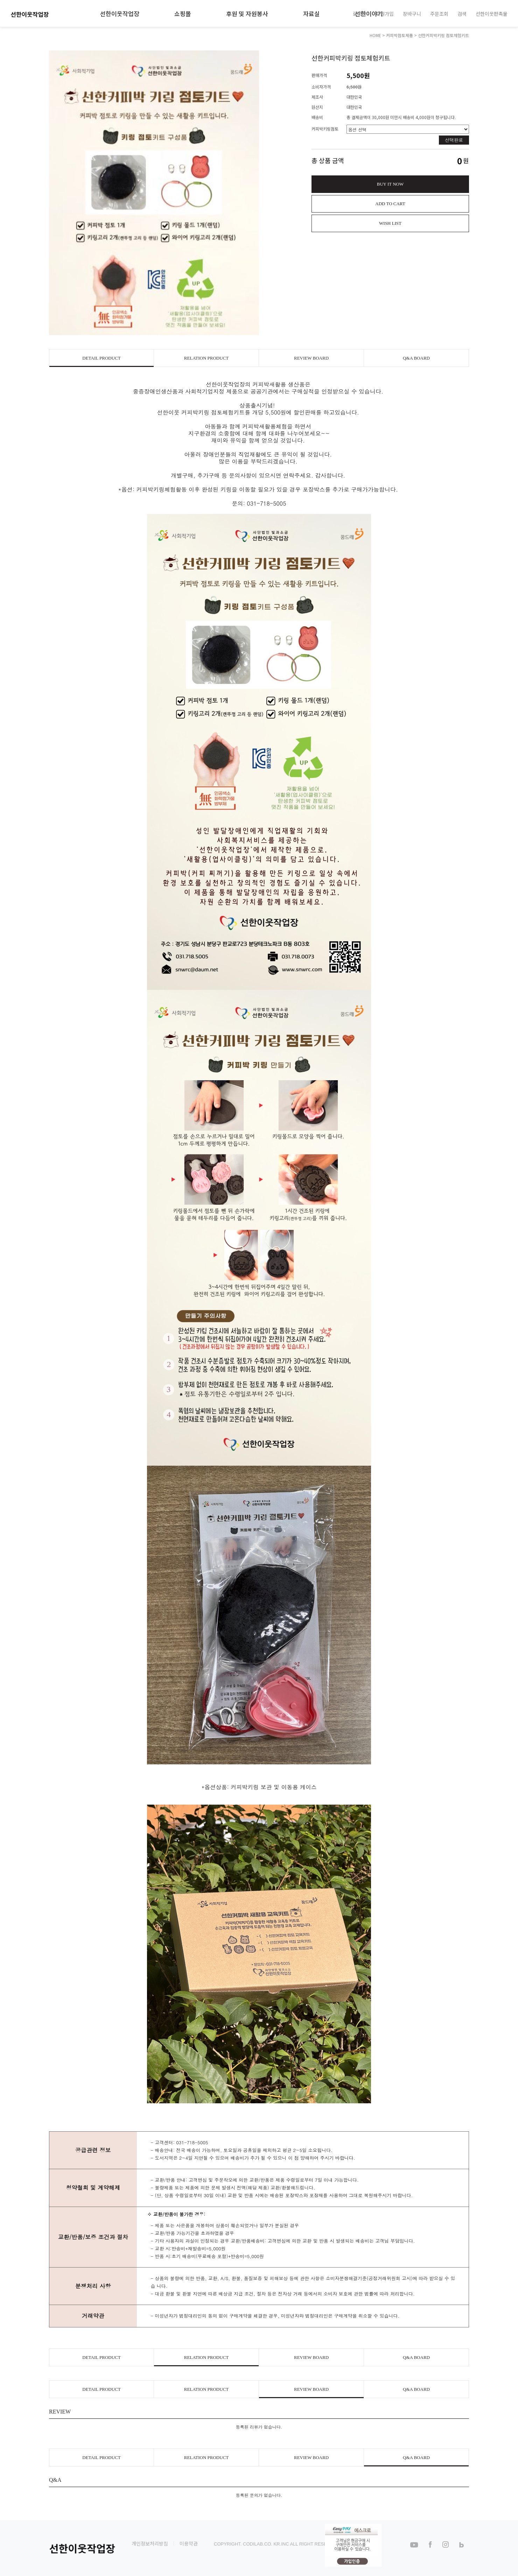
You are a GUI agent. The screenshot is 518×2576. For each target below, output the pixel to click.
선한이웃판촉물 (491, 13)
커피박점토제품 (399, 35)
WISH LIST (390, 223)
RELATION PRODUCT (206, 358)
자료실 (311, 13)
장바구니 (412, 13)
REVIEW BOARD (311, 358)
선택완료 (454, 140)
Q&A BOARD (416, 358)
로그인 (359, 13)
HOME (375, 35)
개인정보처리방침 (150, 2543)
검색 (462, 13)
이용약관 (189, 2543)
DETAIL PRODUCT (101, 358)
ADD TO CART (390, 203)
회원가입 (385, 13)
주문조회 (439, 13)
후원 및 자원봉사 (247, 13)
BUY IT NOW (390, 184)
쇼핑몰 (182, 13)
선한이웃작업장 (119, 13)
